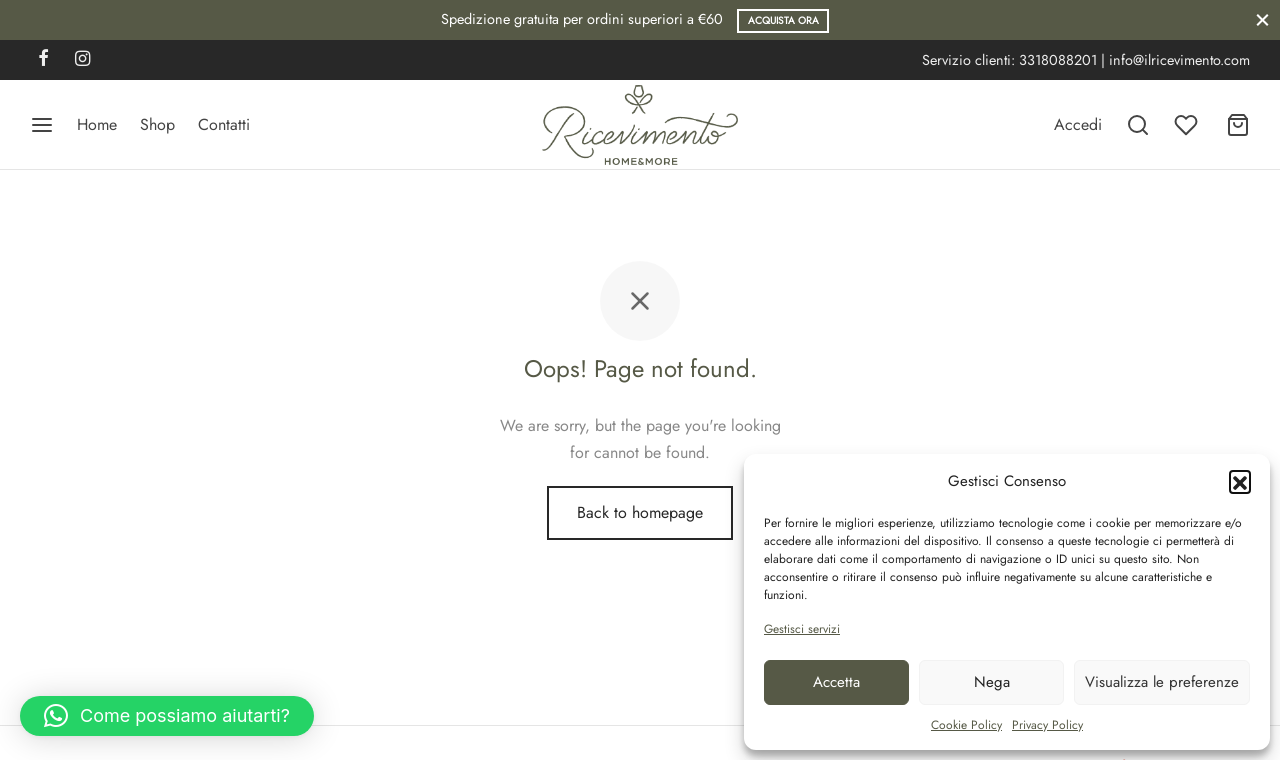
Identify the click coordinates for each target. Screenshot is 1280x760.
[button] (1240, 481)
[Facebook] (43, 60)
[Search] (1138, 125)
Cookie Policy (966, 725)
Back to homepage (640, 512)
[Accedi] (1078, 124)
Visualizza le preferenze (1162, 682)
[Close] (1262, 19)
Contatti (224, 124)
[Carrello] (1238, 125)
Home (97, 124)
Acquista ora (783, 20)
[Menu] (42, 125)
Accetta (836, 682)
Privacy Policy (1047, 725)
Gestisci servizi (802, 629)
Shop (157, 124)
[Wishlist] (1188, 125)
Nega (992, 682)
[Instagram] (82, 60)
